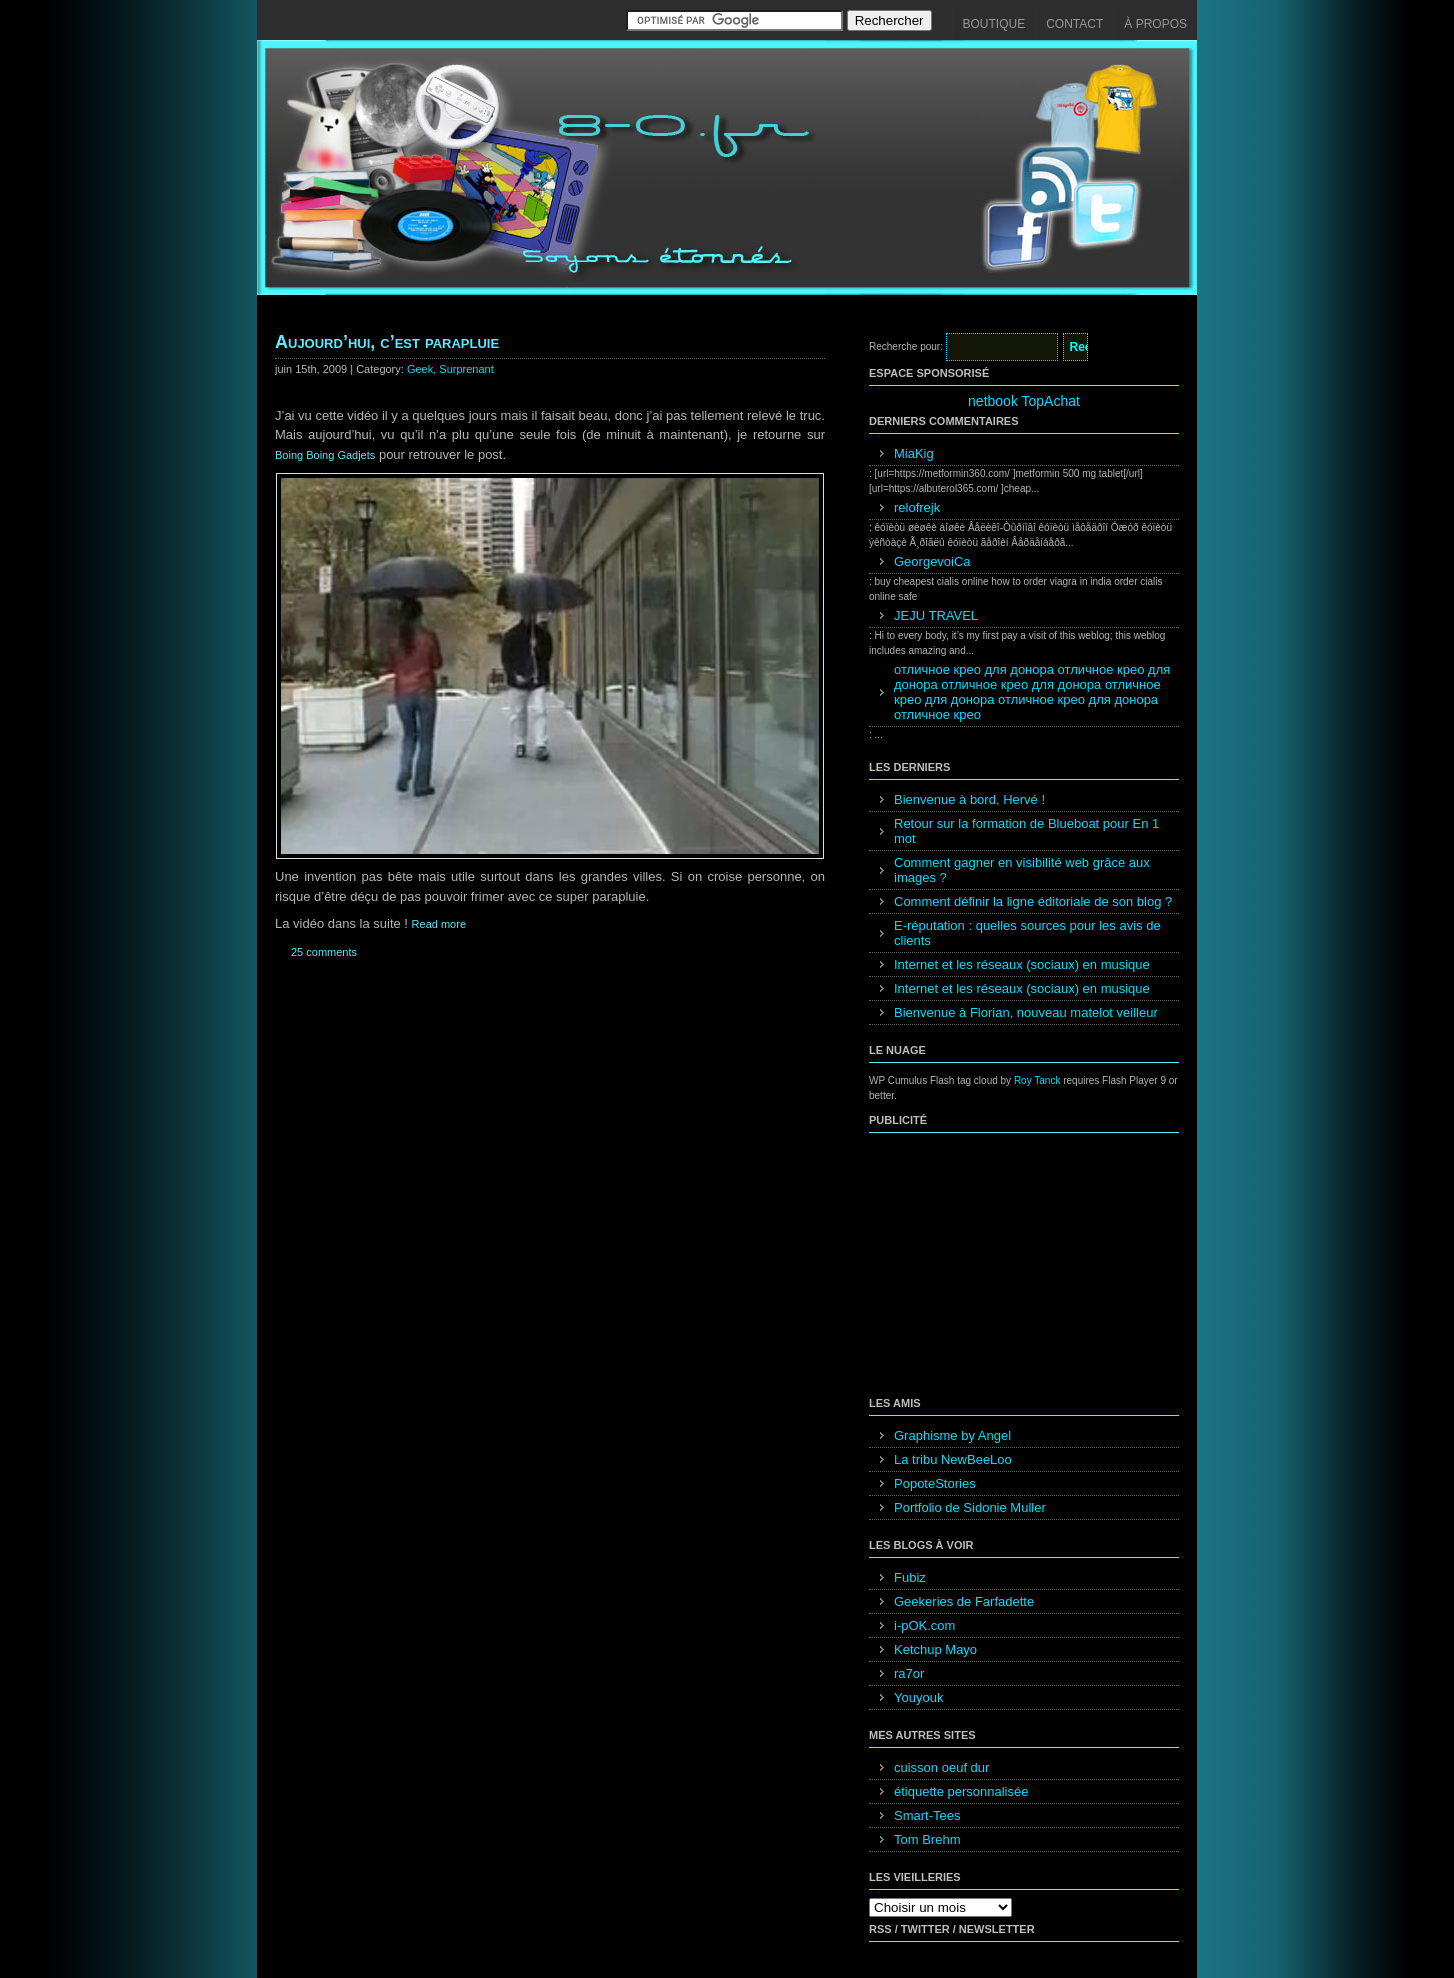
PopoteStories (935, 1483)
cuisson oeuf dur (941, 1767)
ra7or (909, 1673)
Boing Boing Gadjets (325, 455)
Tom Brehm (927, 1839)
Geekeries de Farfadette (964, 1601)
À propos (1155, 24)
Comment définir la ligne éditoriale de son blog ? (1033, 901)
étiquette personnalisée (961, 1791)
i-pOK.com (924, 1625)
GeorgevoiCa (932, 561)
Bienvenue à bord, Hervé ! (969, 799)
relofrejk (917, 507)
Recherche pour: (906, 346)
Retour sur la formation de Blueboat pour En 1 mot (1026, 831)
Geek (420, 369)
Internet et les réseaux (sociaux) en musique (1022, 964)
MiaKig (914, 453)
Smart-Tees (927, 1815)
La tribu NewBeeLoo (953, 1459)
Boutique (994, 24)
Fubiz (910, 1577)
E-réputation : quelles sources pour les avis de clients (1027, 933)
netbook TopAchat (1024, 401)
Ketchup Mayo (935, 1649)
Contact (1074, 24)
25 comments (324, 952)
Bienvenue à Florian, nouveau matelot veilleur (1026, 1012)
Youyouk (918, 1697)
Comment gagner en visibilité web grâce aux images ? (1022, 870)
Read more (439, 924)
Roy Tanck (1037, 1080)
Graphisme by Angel (952, 1435)
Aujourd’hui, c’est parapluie (387, 342)
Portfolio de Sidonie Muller (970, 1507)
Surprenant (466, 369)
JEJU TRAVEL (936, 615)
